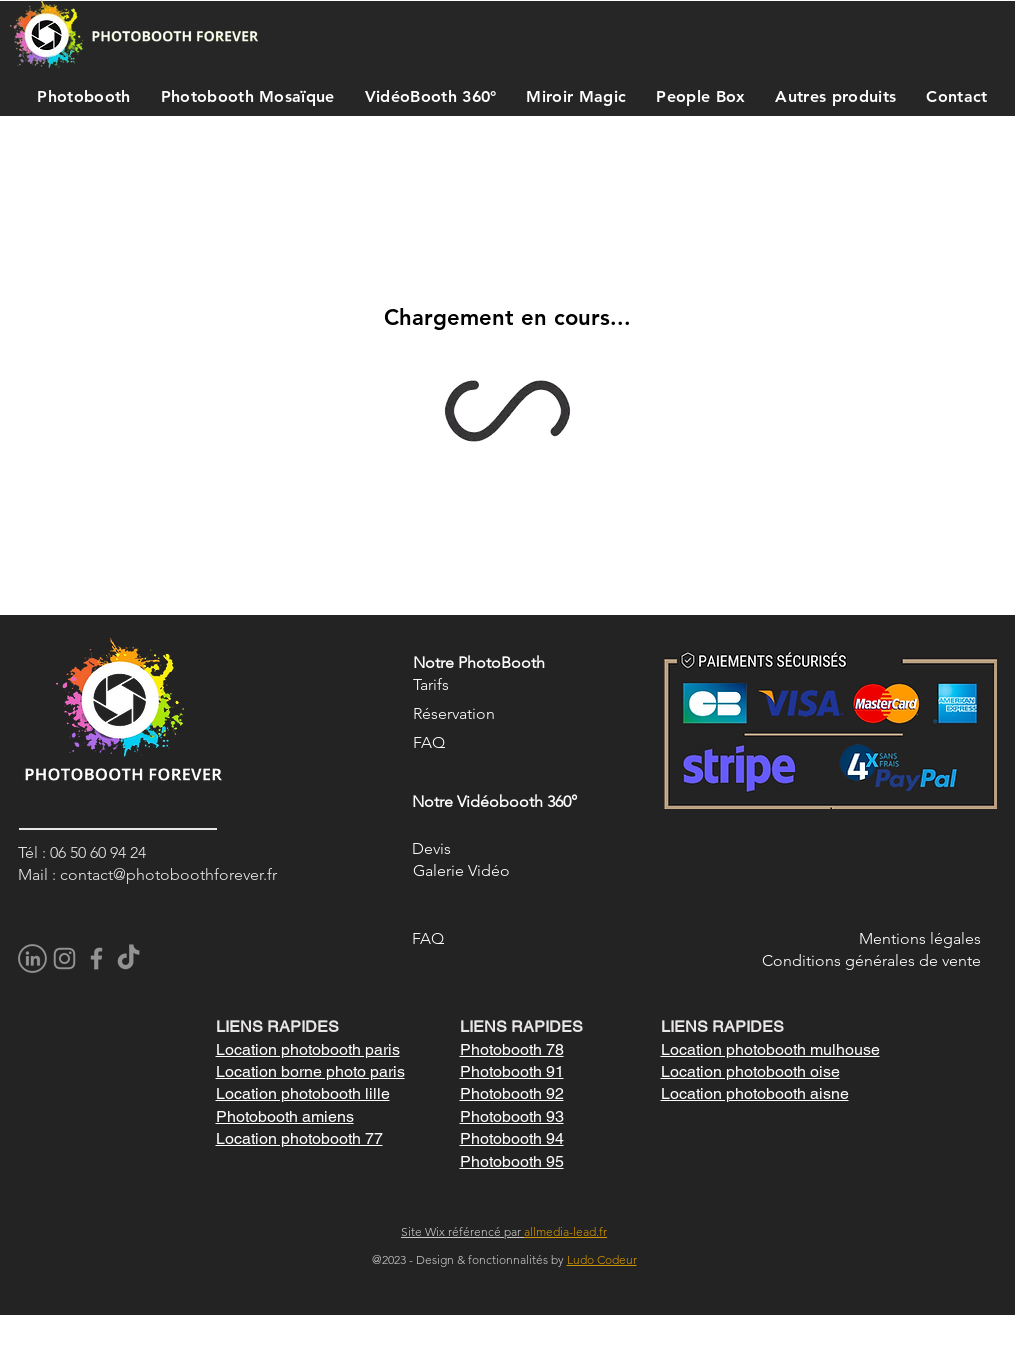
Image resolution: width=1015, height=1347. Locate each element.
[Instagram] (64, 958)
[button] (79, 96)
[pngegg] (32, 958)
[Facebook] (96, 958)
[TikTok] (128, 958)
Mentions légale (916, 938)
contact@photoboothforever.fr (168, 874)
